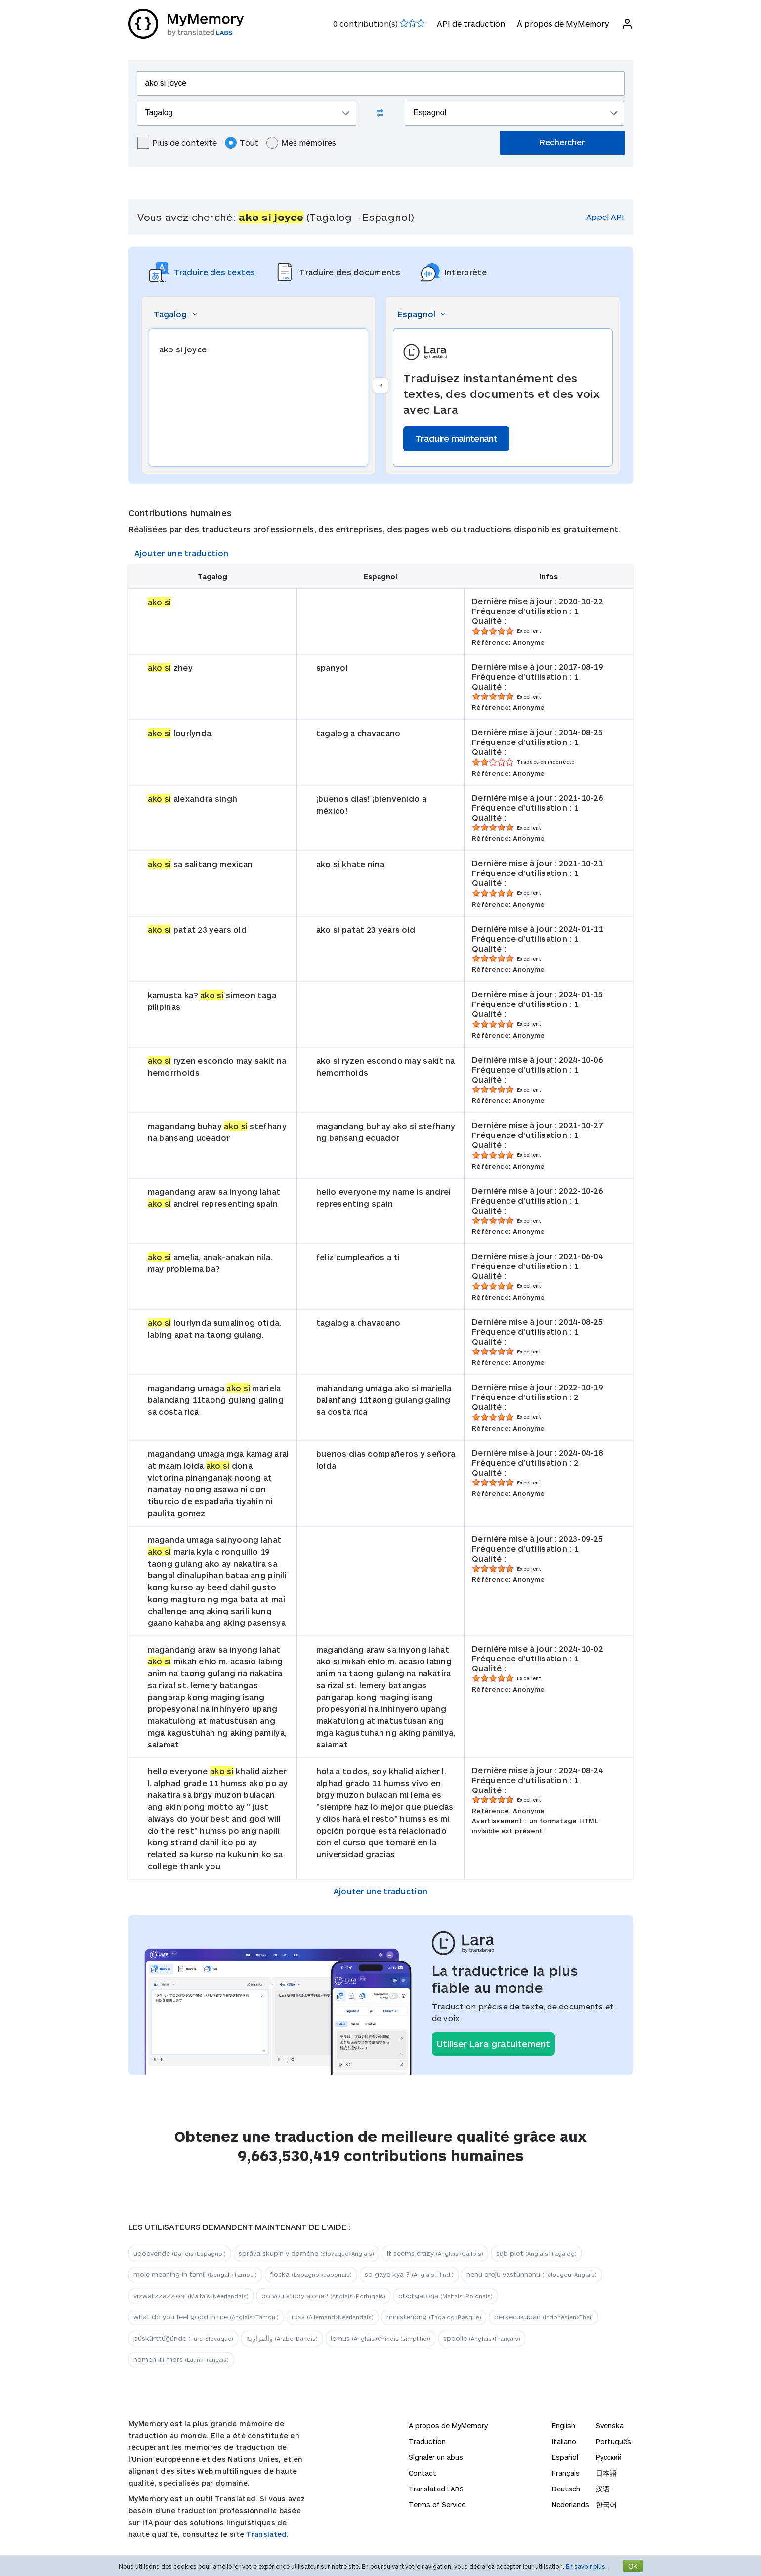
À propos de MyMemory (563, 23)
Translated (436, 2489)
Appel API (605, 216)
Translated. (267, 2534)
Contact (422, 2473)
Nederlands (570, 2504)
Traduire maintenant (456, 438)
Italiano (564, 2441)
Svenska (610, 2425)
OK (633, 2566)
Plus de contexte (177, 143)
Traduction (427, 2441)
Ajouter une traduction (181, 553)
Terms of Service (437, 2504)
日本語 (606, 2473)
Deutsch (566, 2489)
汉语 (603, 2489)
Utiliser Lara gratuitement (493, 2043)
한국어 (606, 2504)
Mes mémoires (301, 143)
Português (613, 2441)
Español (565, 2457)
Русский (609, 2457)
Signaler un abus (436, 2457)
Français (566, 2473)
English (563, 2425)
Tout (241, 143)
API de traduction (471, 23)
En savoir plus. (586, 2566)
